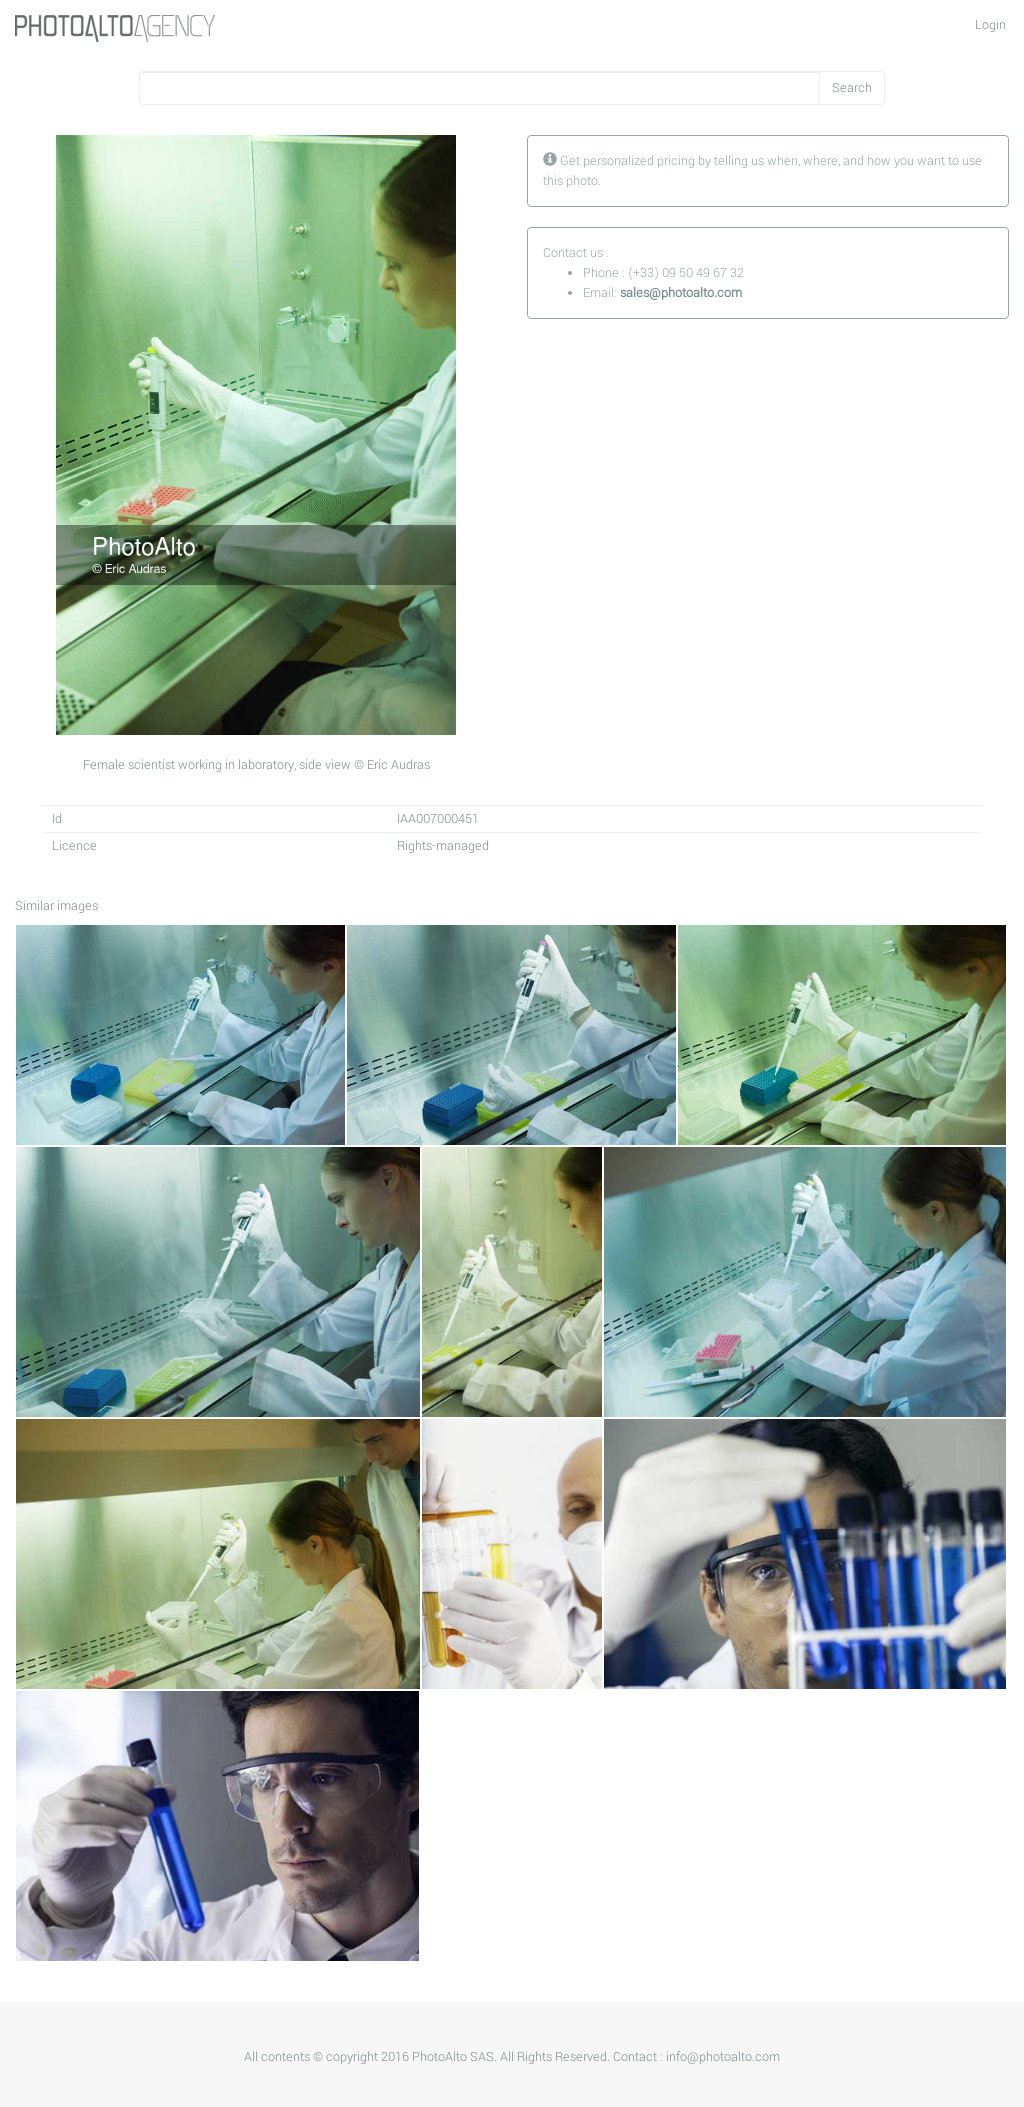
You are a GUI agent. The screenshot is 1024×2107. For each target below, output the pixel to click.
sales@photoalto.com (681, 293)
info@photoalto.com (723, 2057)
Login (990, 25)
